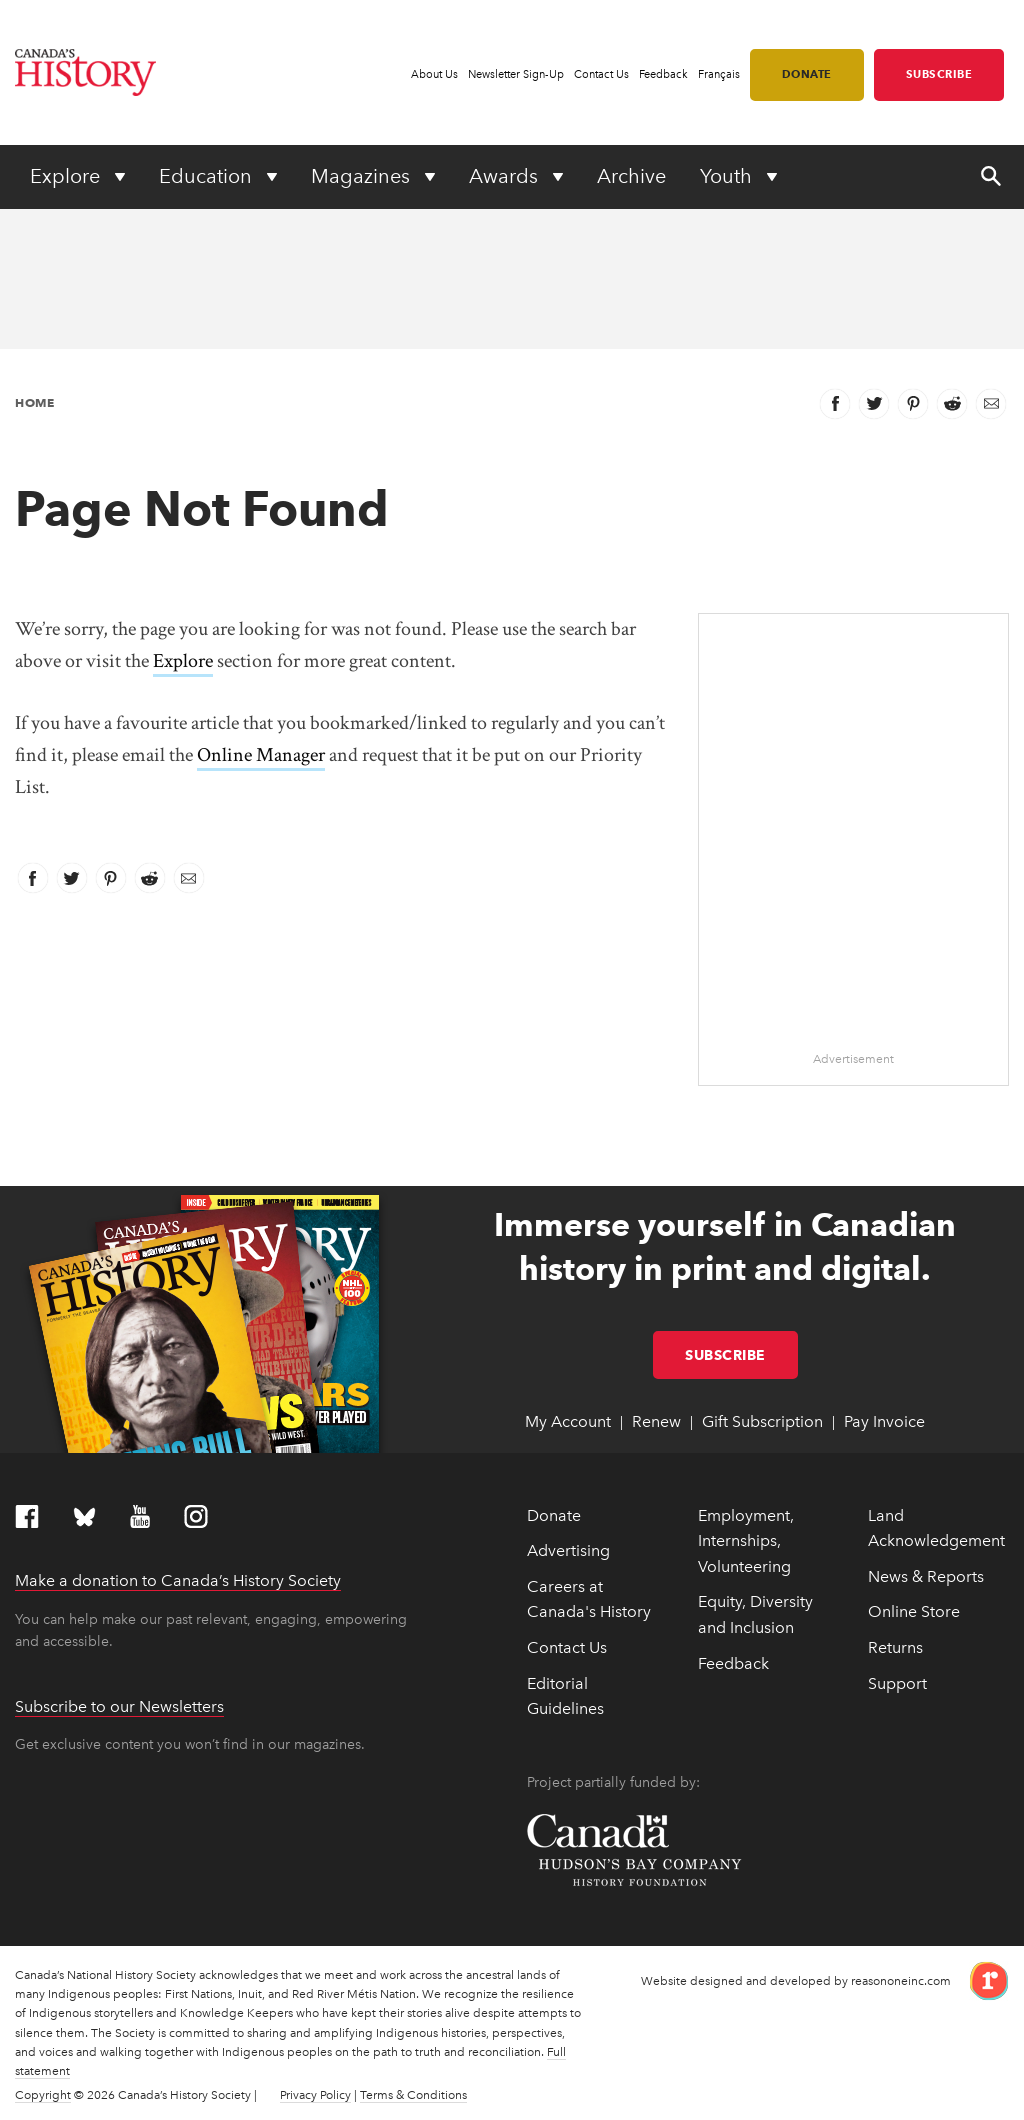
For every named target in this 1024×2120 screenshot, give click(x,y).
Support (897, 1683)
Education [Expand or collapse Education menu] (208, 176)
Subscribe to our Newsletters (119, 1706)
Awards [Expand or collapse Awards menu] (506, 176)
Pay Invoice (884, 1421)
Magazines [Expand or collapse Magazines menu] (363, 176)
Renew (656, 1421)
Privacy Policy (315, 2095)
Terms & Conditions (413, 2095)
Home (34, 402)
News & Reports (926, 1576)
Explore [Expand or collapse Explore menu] (67, 176)
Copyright (43, 2095)
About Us (434, 74)
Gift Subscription (762, 1421)
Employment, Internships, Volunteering (746, 1541)
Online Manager (261, 755)
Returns (895, 1647)
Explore (183, 661)
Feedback (663, 74)
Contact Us (601, 74)
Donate (807, 74)
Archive (631, 176)
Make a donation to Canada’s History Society (178, 1580)
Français (719, 74)
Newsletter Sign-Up (516, 74)
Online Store (914, 1611)
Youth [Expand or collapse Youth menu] (728, 176)
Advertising (568, 1550)
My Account (568, 1421)
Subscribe (939, 74)
